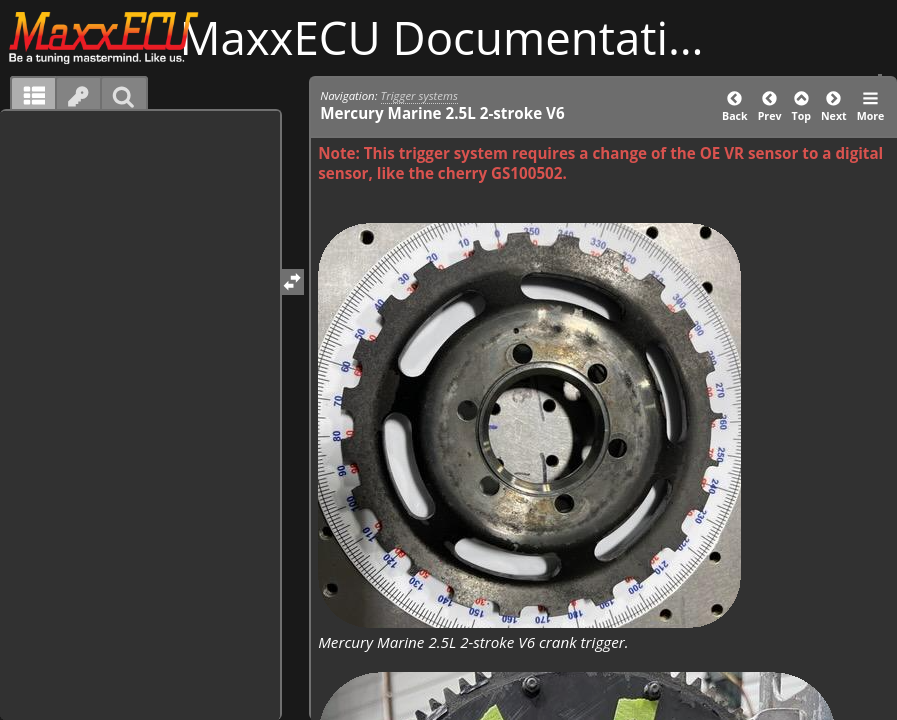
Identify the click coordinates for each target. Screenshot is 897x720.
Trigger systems (419, 95)
